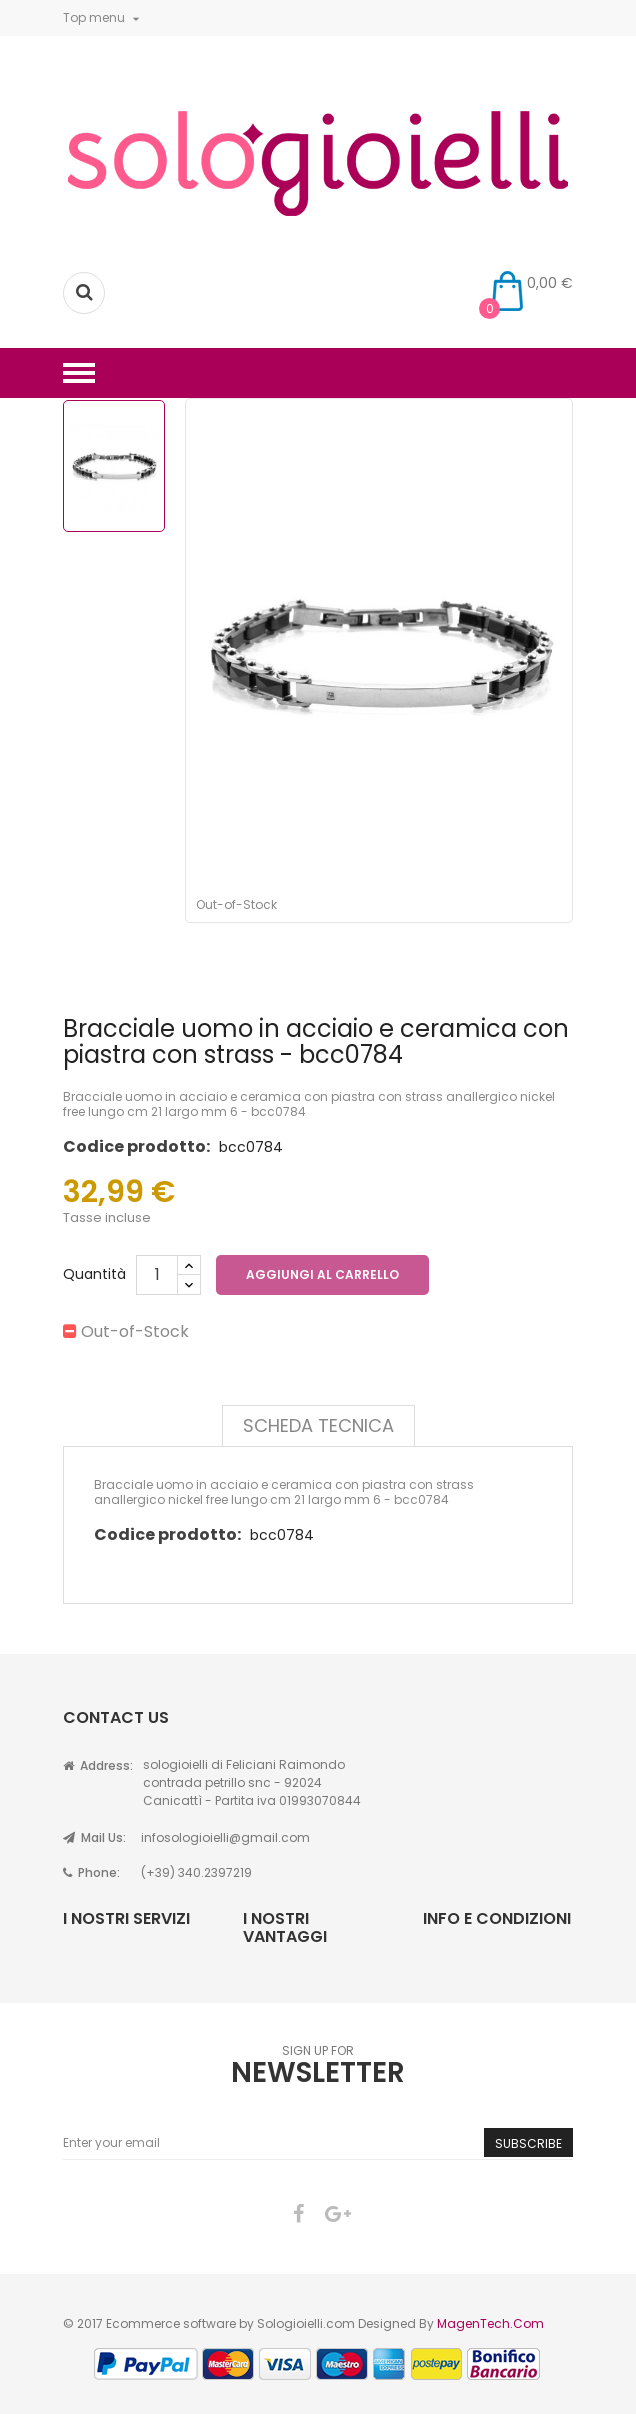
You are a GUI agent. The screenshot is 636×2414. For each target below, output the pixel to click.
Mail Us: (94, 1837)
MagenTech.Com (490, 2323)
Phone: (91, 1872)
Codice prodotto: (136, 1146)
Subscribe (528, 2143)
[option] (114, 466)
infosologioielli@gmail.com (225, 1837)
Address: (98, 1765)
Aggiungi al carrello (322, 1274)
